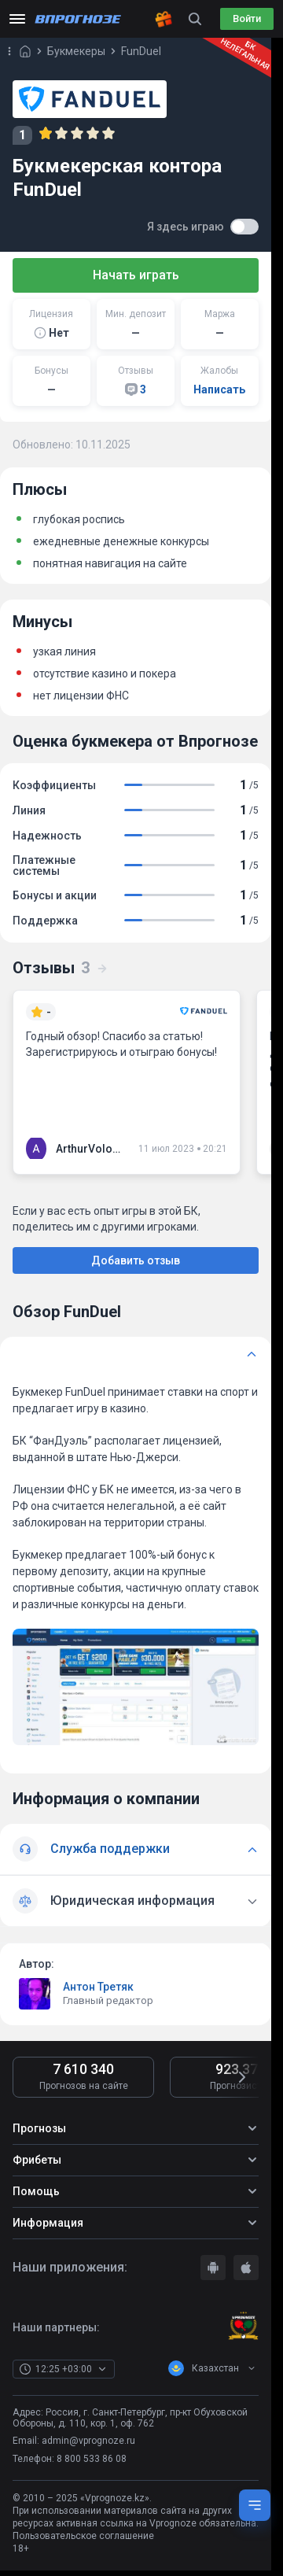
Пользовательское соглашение (83, 2535)
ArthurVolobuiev (91, 1148)
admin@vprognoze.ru (88, 2440)
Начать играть (136, 275)
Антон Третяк (98, 1986)
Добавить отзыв (135, 1260)
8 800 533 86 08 (92, 2458)
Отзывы (60, 967)
